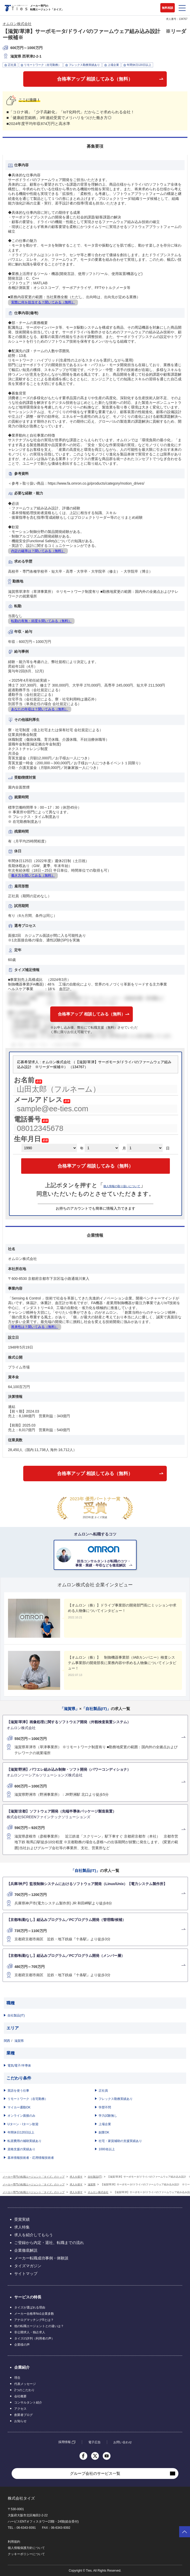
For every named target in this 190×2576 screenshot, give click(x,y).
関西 (7, 2041)
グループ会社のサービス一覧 (95, 2473)
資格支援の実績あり (21, 2149)
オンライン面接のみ (21, 2115)
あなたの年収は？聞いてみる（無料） (39, 709)
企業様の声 (22, 2344)
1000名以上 (107, 2149)
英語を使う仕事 (18, 2090)
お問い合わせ (122, 2442)
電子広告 (94, 2442)
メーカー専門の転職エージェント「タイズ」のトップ (34, 2177)
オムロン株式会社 (17, 24)
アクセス (20, 2408)
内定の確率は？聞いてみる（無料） (38, 551)
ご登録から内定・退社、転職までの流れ (49, 2242)
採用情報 (64, 2442)
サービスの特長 (27, 2297)
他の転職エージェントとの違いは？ (39, 2326)
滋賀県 (19, 2041)
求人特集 (22, 2227)
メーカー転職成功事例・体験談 (41, 2258)
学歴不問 (105, 2107)
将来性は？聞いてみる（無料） (34, 1327)
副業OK (104, 2132)
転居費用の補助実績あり (24, 2141)
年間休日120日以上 (20, 2132)
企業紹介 (22, 2367)
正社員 (103, 2090)
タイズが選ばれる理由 (29, 2307)
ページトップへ (184, 2531)
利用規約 (14, 2541)
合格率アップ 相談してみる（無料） (95, 79)
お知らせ (20, 2421)
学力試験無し (108, 2115)
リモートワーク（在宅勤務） (27, 2099)
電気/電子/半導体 (19, 2065)
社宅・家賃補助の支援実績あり (120, 2141)
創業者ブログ (23, 2415)
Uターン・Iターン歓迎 (22, 2124)
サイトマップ (25, 2273)
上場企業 (105, 2124)
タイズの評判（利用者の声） (34, 2338)
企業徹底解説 (25, 2250)
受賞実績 (22, 2219)
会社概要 (20, 2396)
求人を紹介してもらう (33, 2235)
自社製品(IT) (16, 2015)
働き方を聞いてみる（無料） (33, 875)
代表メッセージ (25, 2384)
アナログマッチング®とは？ (34, 2320)
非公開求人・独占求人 (29, 2332)
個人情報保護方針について (26, 2548)
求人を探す (76, 2177)
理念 (17, 2378)
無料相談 (167, 7)
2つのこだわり (24, 2390)
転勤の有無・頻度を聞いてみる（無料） (41, 621)
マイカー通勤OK (18, 2107)
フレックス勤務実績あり (116, 2099)
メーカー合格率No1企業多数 (34, 2313)
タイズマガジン (27, 2266)
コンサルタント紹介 (28, 2402)
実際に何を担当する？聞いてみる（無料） (43, 302)
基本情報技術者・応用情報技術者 (30, 2158)
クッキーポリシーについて (26, 2554)
